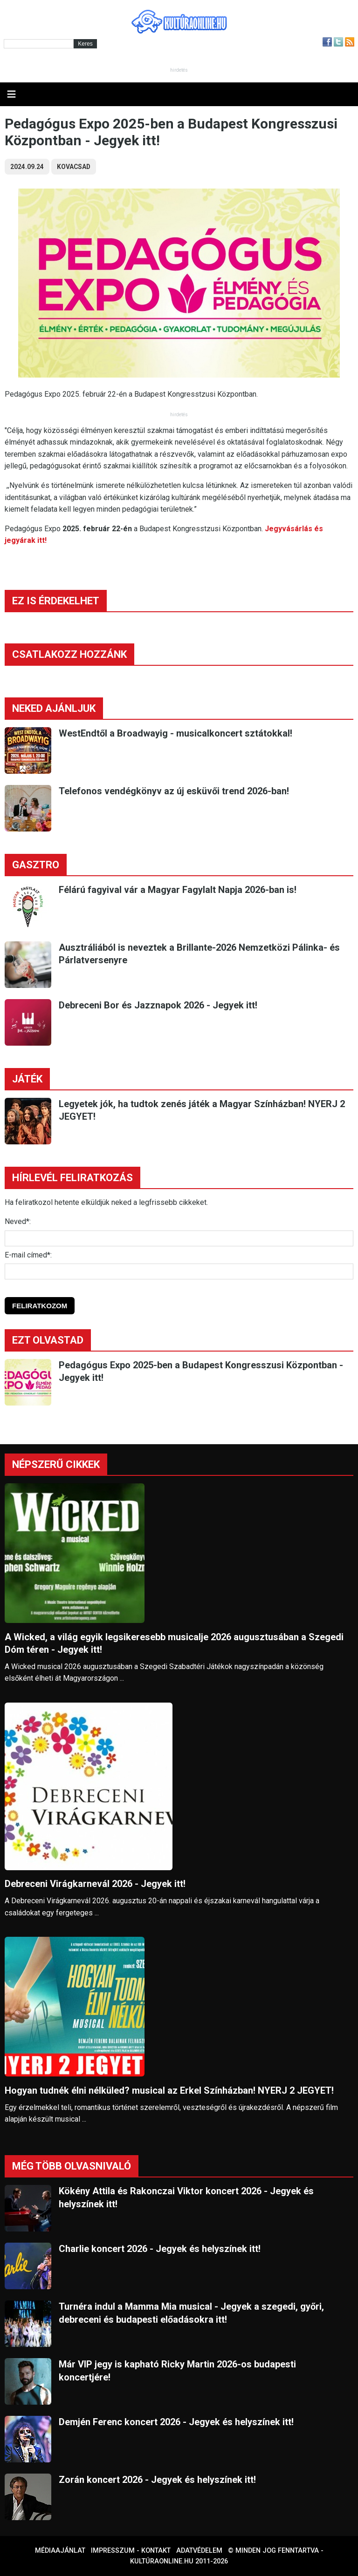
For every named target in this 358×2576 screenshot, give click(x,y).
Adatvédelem (199, 2551)
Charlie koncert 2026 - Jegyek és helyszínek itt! (160, 2248)
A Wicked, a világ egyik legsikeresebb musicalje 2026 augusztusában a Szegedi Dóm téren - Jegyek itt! (174, 1643)
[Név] (179, 1238)
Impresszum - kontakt (131, 2551)
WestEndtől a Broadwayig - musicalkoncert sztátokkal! (175, 733)
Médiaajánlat (60, 2551)
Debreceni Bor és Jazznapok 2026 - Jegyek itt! (158, 1005)
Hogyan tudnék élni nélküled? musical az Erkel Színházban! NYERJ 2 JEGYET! (169, 2090)
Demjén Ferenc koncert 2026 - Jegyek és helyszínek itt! (176, 2421)
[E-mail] (179, 1271)
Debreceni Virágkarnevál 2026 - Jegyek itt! (95, 1883)
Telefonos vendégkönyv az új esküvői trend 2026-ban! (174, 791)
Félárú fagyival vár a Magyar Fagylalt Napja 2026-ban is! (177, 889)
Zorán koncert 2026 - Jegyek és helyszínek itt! (157, 2479)
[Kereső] (39, 43)
